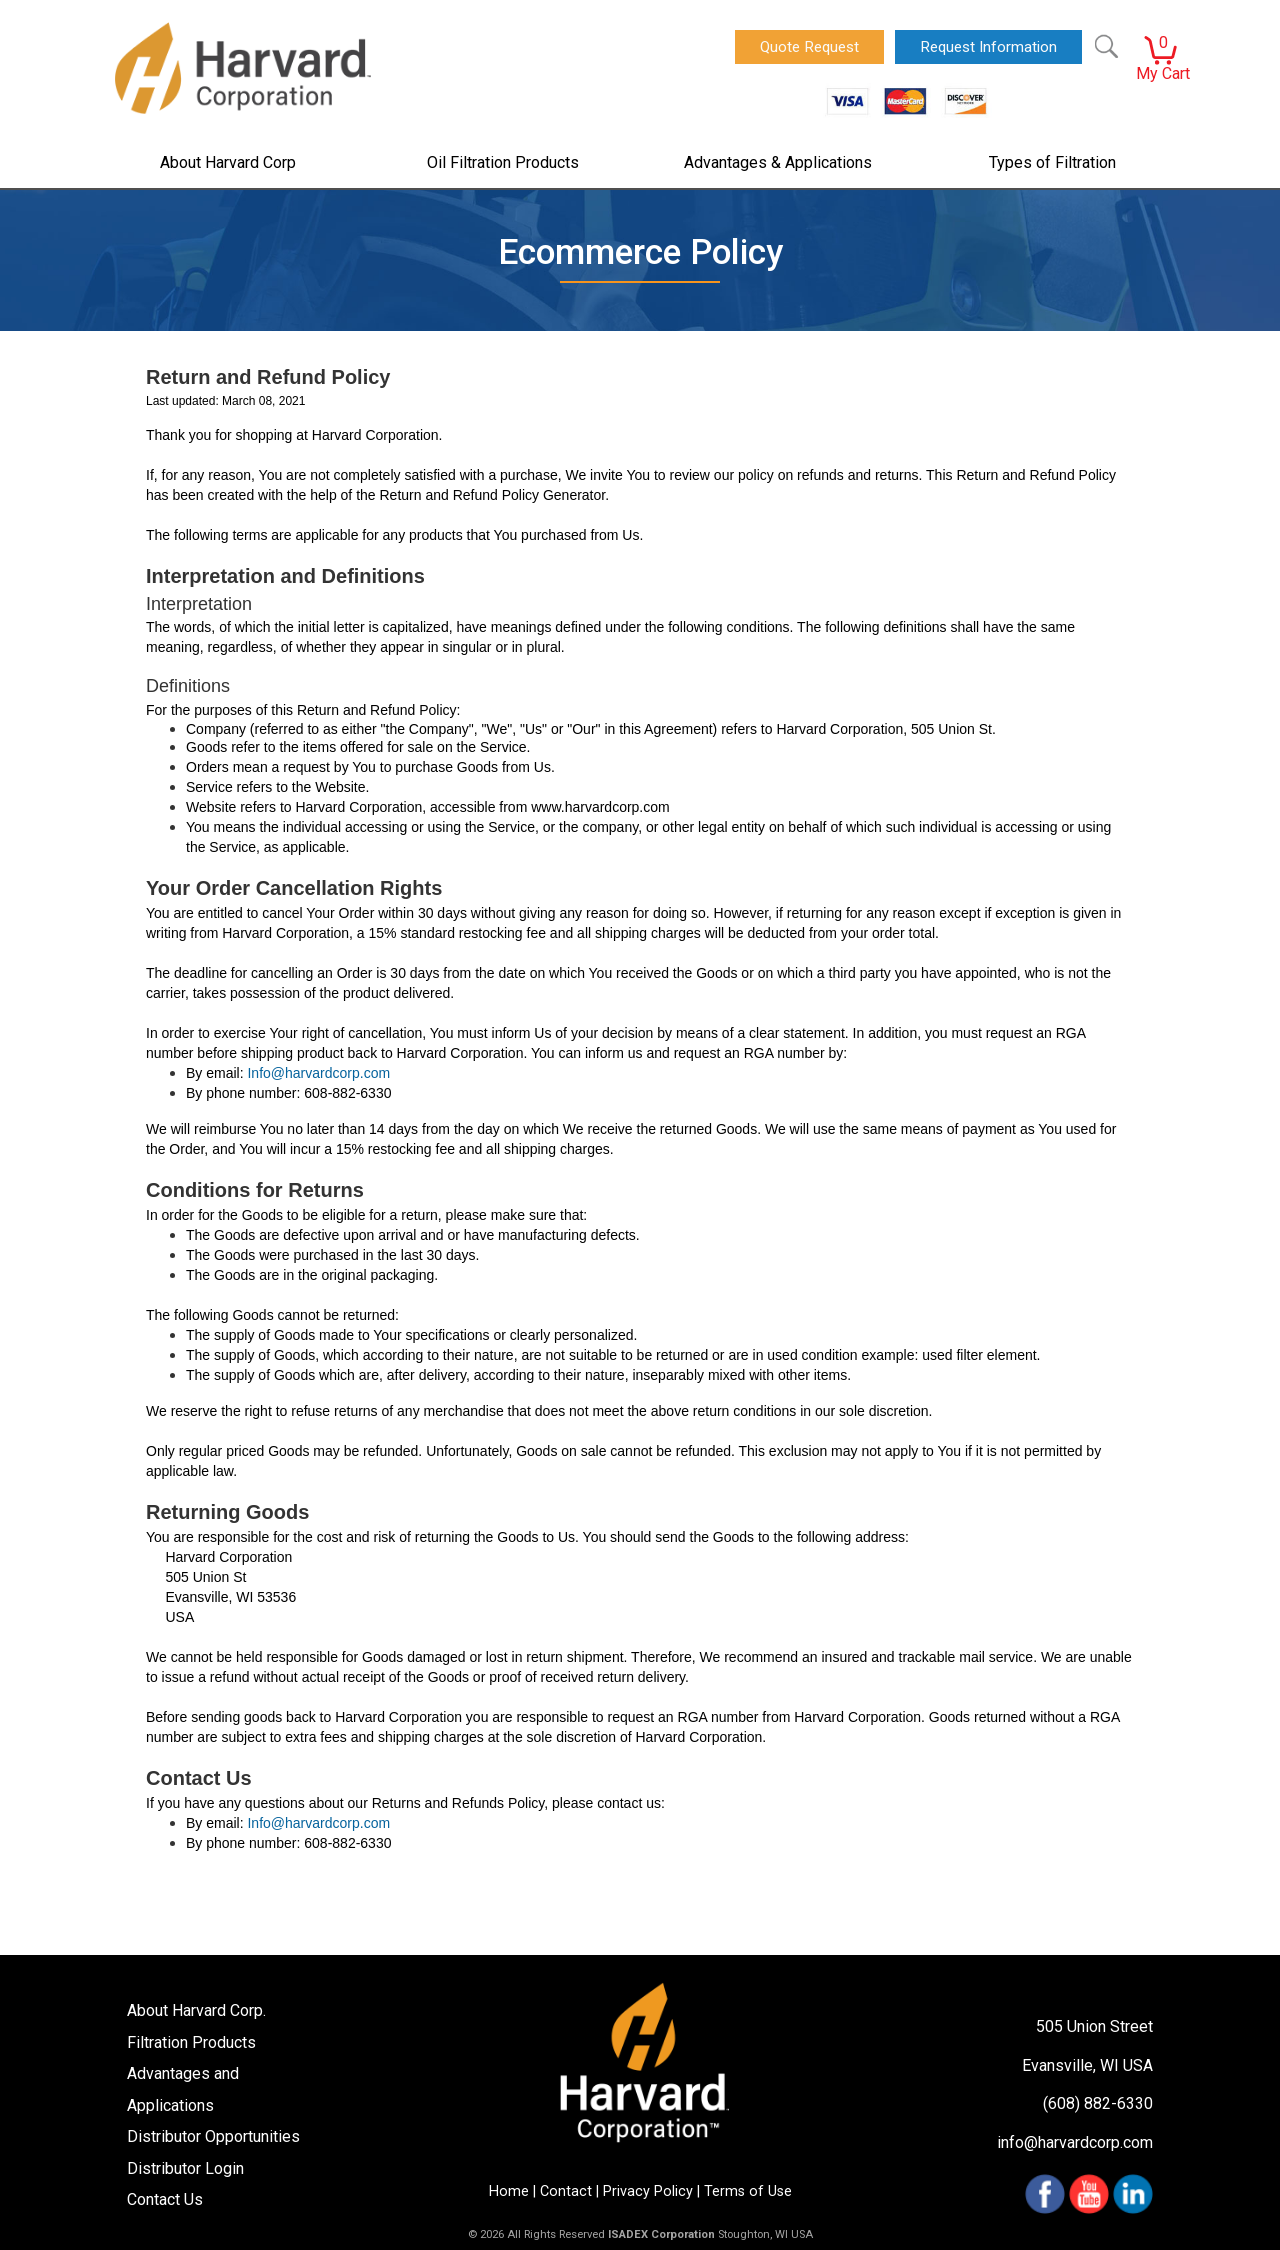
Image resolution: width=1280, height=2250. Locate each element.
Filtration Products (191, 2042)
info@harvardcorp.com (1075, 2142)
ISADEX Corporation (661, 2234)
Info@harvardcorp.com (318, 1073)
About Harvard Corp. (196, 2010)
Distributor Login (185, 2168)
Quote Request (809, 47)
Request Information (988, 47)
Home (509, 2191)
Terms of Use (748, 2191)
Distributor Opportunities (213, 2136)
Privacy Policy (648, 2191)
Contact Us (165, 2199)
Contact (566, 2191)
